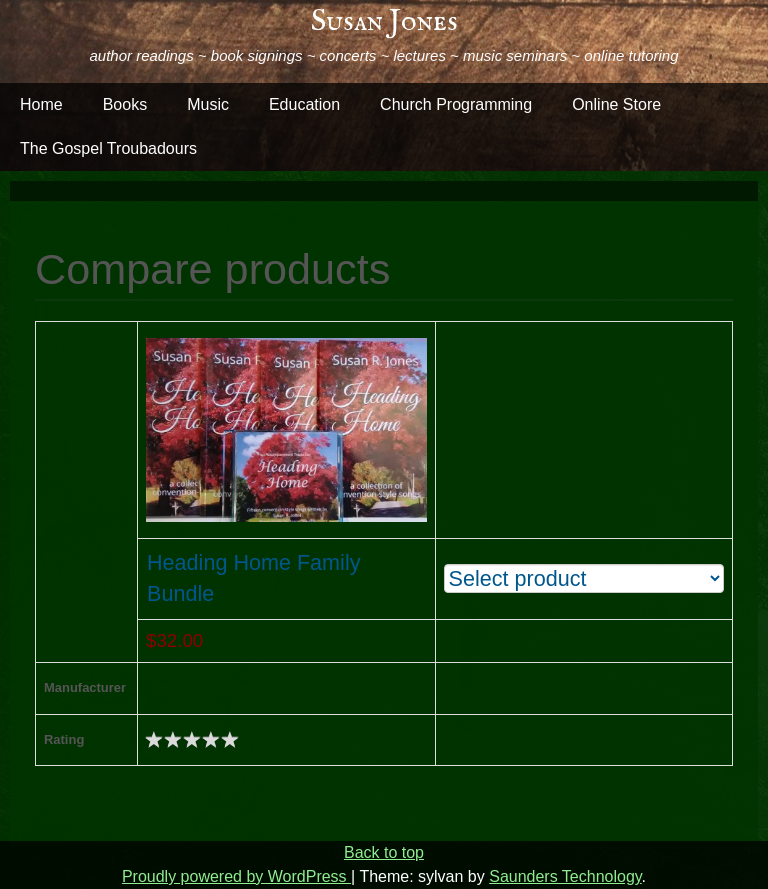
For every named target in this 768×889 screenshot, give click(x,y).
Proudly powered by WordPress (236, 876)
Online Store (616, 104)
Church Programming (456, 104)
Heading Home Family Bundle (253, 578)
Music (208, 104)
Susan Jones (384, 22)
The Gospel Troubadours (108, 148)
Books (125, 104)
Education (304, 104)
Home (41, 104)
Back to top (384, 852)
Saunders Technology (565, 876)
